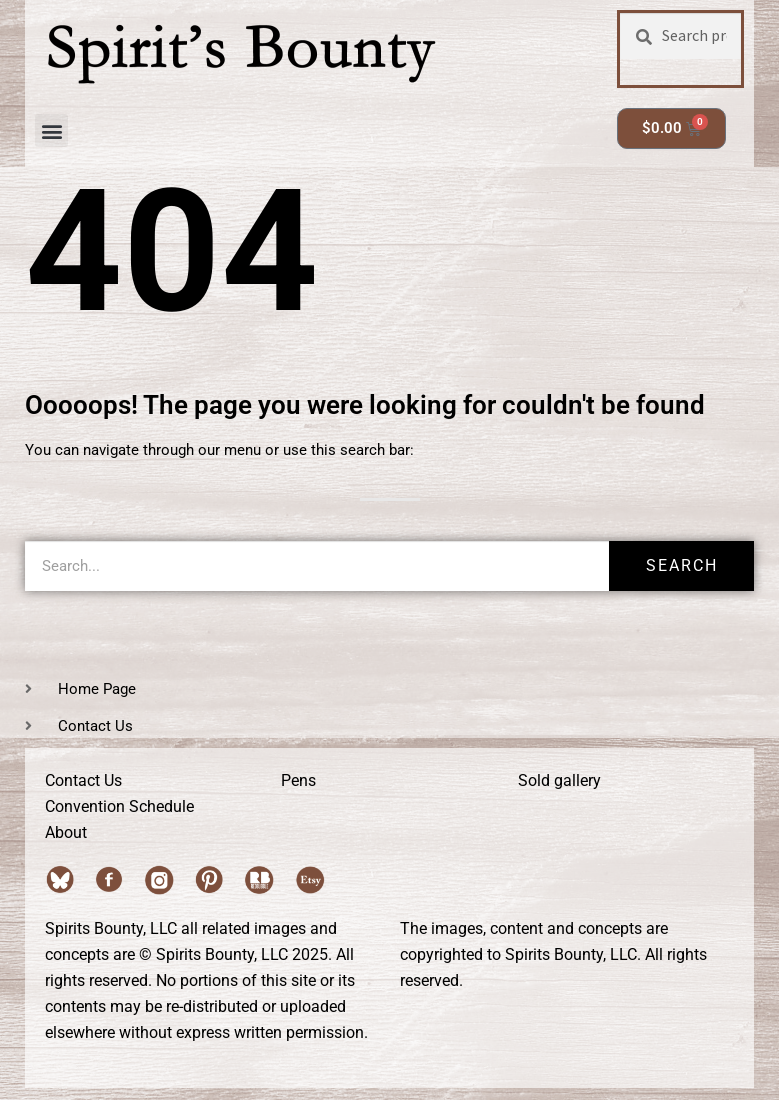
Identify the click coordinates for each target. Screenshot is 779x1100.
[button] (51, 130)
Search (682, 565)
